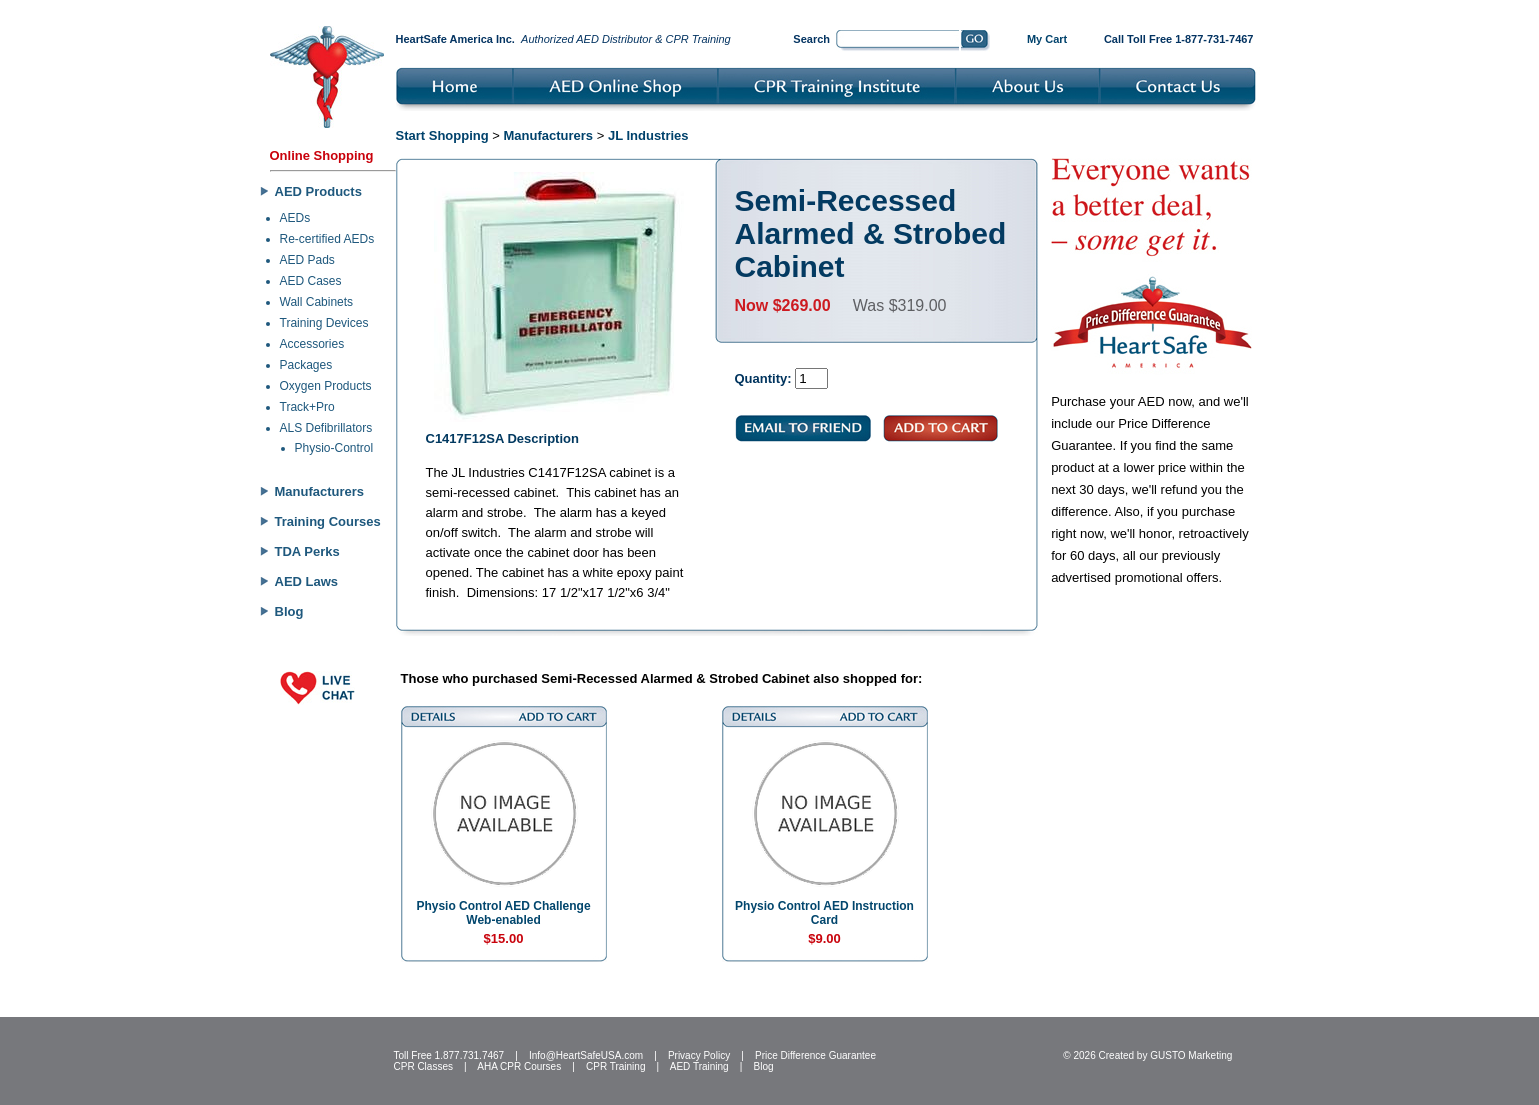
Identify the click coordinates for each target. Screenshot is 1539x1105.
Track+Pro (307, 407)
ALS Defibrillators (326, 428)
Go (975, 41)
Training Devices (324, 323)
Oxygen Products (326, 386)
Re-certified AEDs (327, 239)
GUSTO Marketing (1191, 1055)
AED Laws (307, 581)
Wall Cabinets (317, 302)
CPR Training (615, 1066)
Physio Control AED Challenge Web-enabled (503, 913)
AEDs (295, 218)
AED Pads (307, 260)
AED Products (318, 191)
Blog (289, 611)
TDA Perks (307, 551)
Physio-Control (334, 448)
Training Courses (328, 521)
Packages (306, 365)
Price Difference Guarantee (815, 1055)
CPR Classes (423, 1066)
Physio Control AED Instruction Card (824, 913)
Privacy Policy (699, 1055)
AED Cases (311, 281)
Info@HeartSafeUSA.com (586, 1055)
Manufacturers (320, 491)
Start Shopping (442, 135)
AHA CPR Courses (519, 1066)
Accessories (312, 344)
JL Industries (648, 135)
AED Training (699, 1066)
